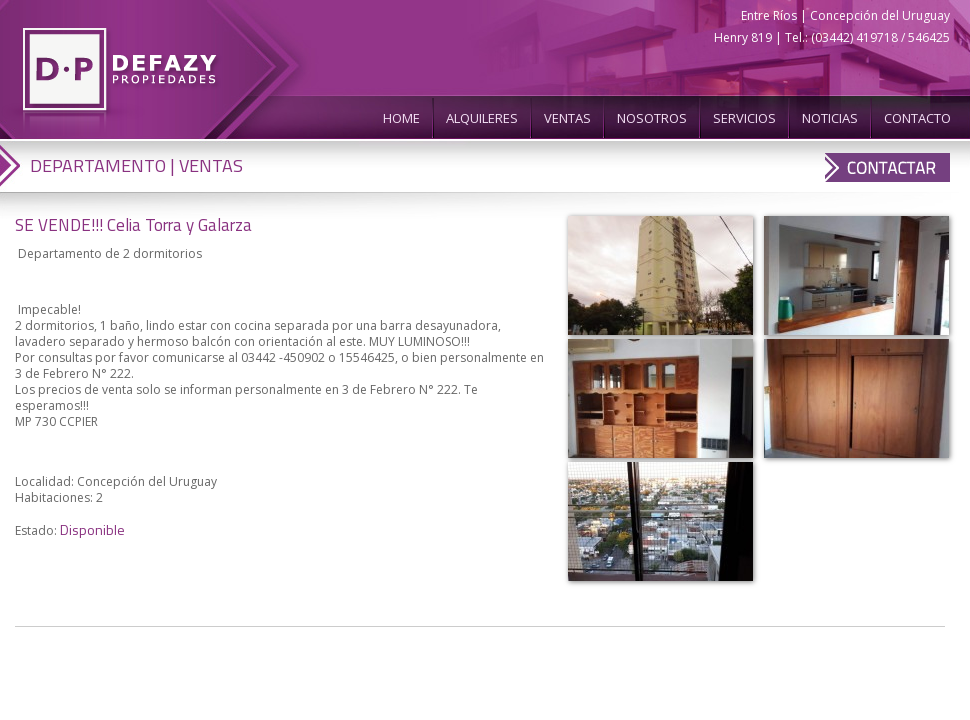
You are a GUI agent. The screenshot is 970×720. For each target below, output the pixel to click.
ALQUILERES (482, 118)
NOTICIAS (830, 118)
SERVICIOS (744, 118)
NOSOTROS (652, 118)
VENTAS (567, 118)
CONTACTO (917, 118)
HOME (401, 118)
